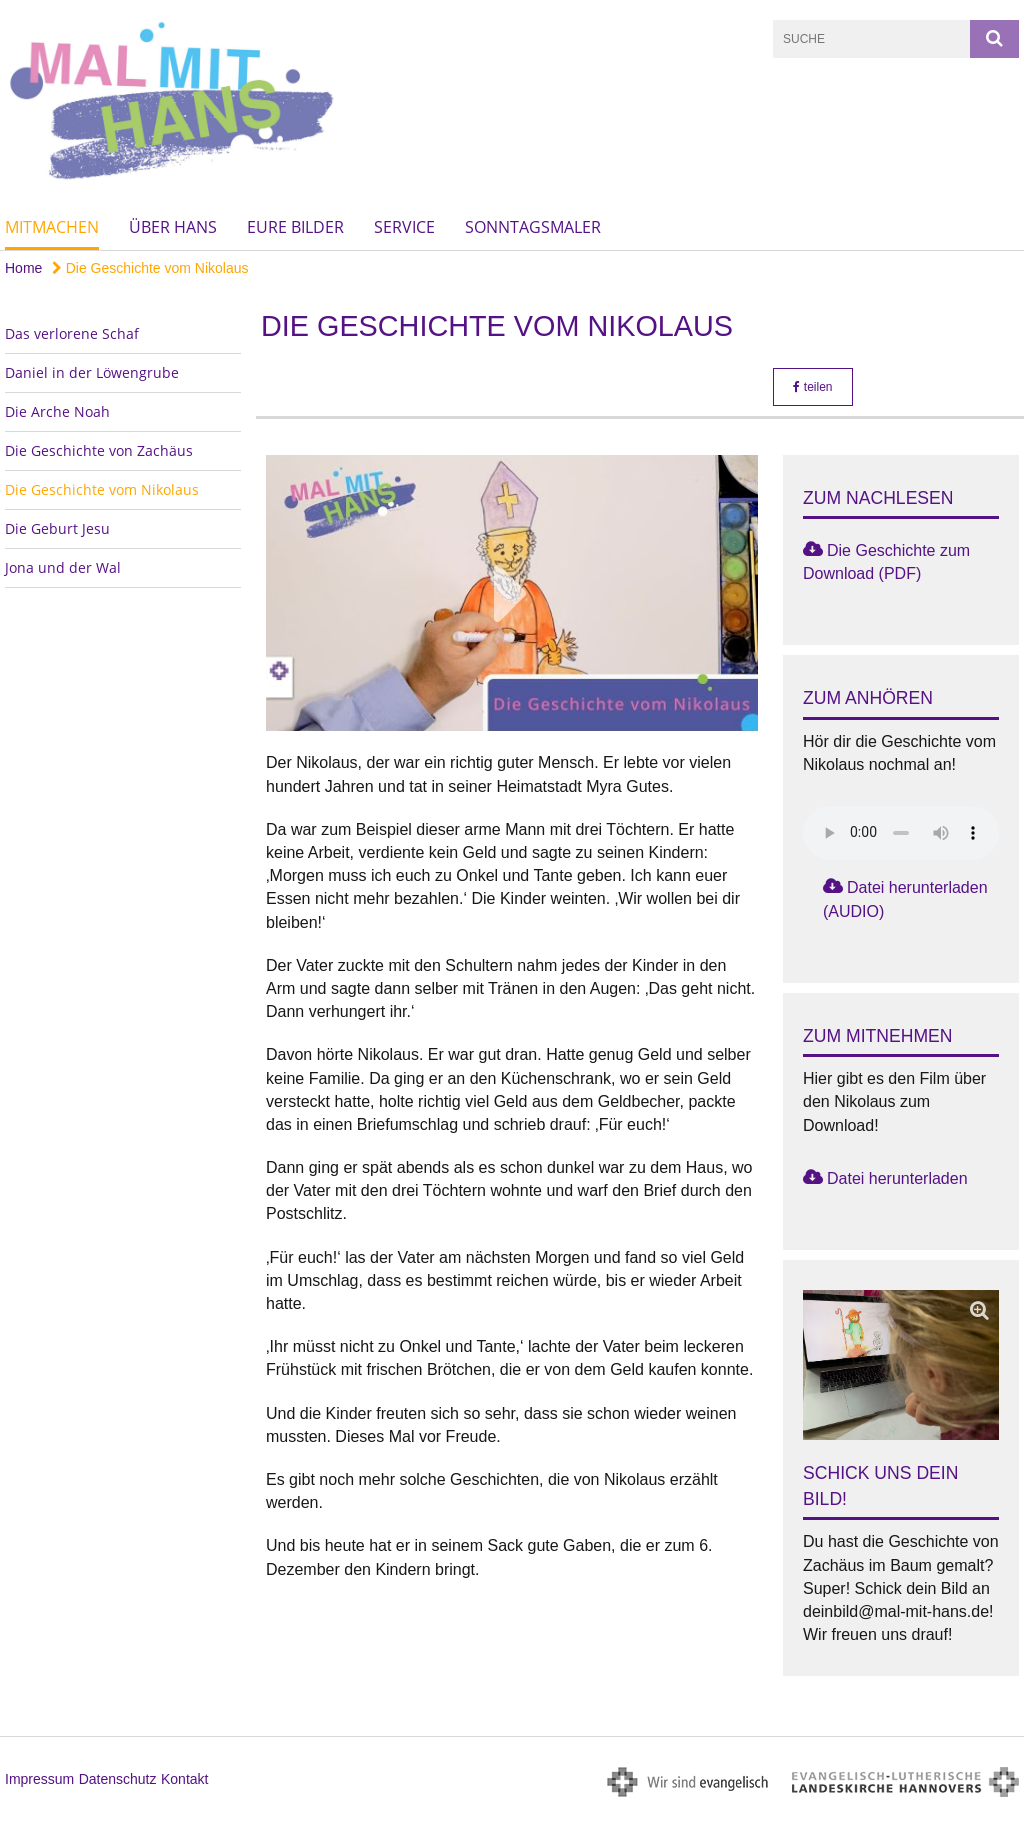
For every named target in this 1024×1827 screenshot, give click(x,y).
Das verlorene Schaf (72, 333)
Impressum (39, 1779)
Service (404, 227)
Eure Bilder (295, 227)
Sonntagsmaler (533, 227)
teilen (812, 387)
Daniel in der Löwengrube (92, 372)
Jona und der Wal (63, 567)
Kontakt (184, 1779)
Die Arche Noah (57, 411)
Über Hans (173, 227)
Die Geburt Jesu (57, 528)
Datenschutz (118, 1779)
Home (23, 268)
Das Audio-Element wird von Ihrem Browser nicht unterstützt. (901, 833)
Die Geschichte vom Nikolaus (150, 268)
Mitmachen (52, 227)
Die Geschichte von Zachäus (99, 450)
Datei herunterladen (897, 1178)
